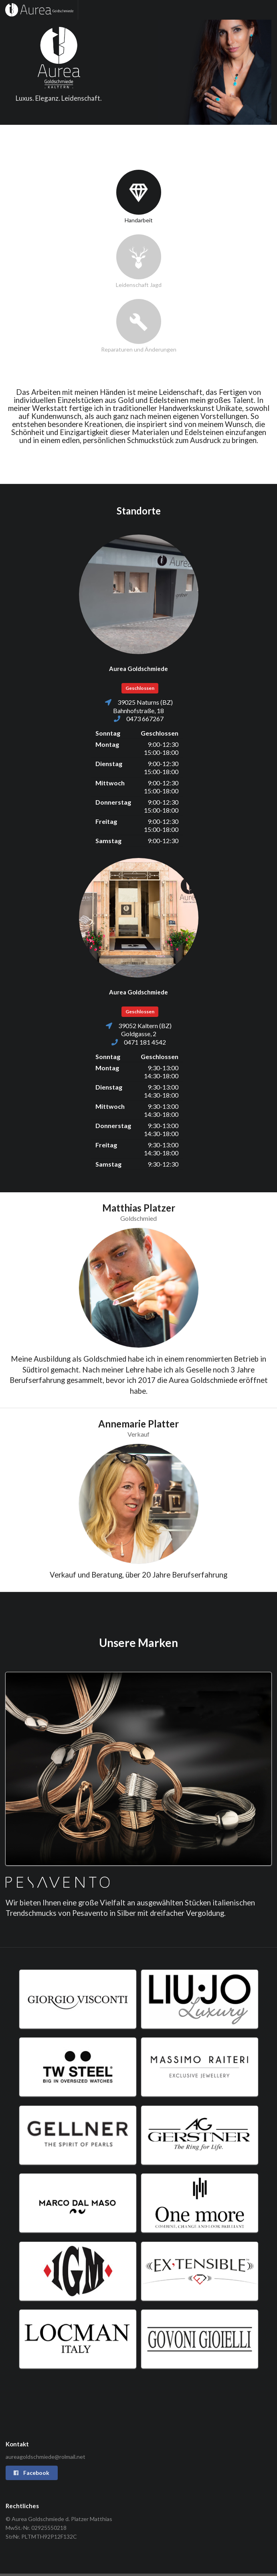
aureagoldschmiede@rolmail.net (45, 2457)
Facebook (31, 2472)
